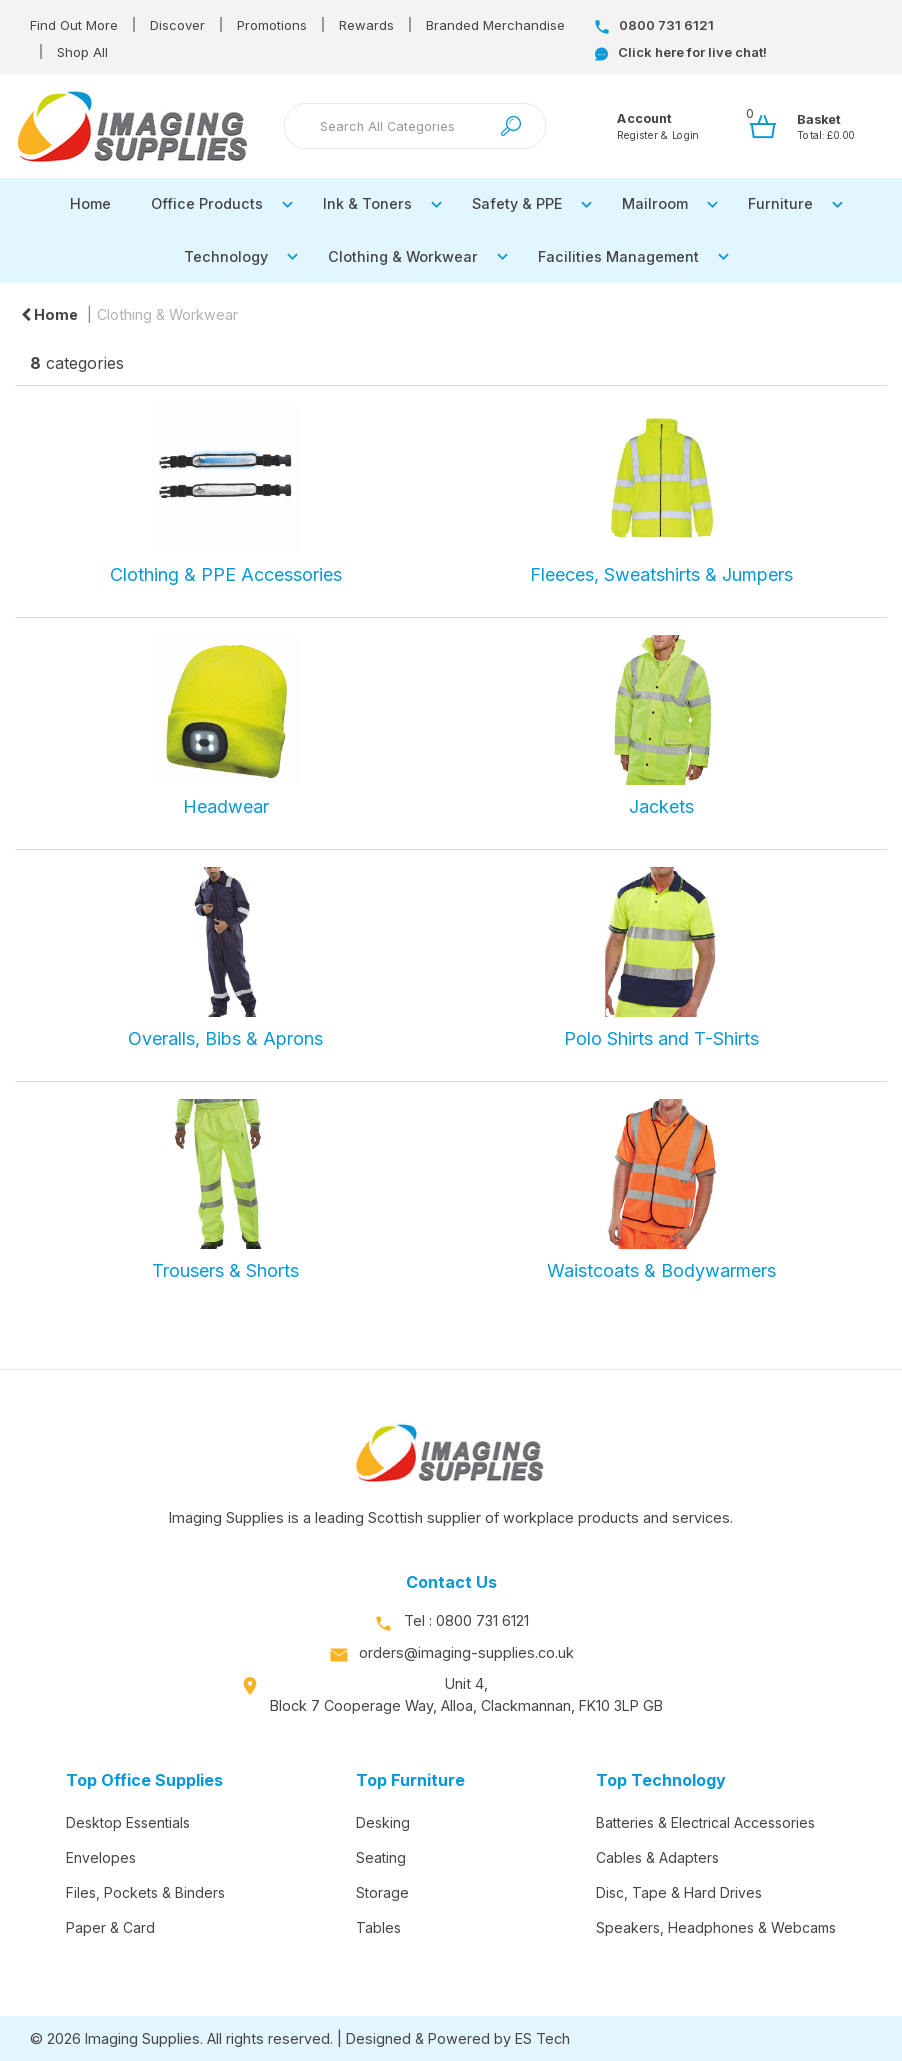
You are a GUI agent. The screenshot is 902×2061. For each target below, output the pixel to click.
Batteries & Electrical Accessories (705, 1822)
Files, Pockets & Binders (145, 1892)
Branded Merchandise (495, 25)
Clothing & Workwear (403, 256)
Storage (382, 1892)
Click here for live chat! (681, 52)
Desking (383, 1822)
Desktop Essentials (128, 1822)
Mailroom (655, 203)
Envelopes (101, 1857)
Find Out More (74, 25)
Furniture (780, 203)
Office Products (207, 203)
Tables (378, 1927)
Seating (381, 1857)
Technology (226, 256)
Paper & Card (110, 1927)
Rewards (366, 25)
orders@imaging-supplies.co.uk (466, 1652)
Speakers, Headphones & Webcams (716, 1927)
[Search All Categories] (415, 126)
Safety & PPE (517, 203)
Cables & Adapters (657, 1857)
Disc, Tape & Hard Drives (679, 1892)
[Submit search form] (511, 126)
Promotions (272, 25)
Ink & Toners (367, 203)
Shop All (82, 52)
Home (90, 203)
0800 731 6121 (654, 25)
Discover (177, 25)
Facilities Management (618, 256)
